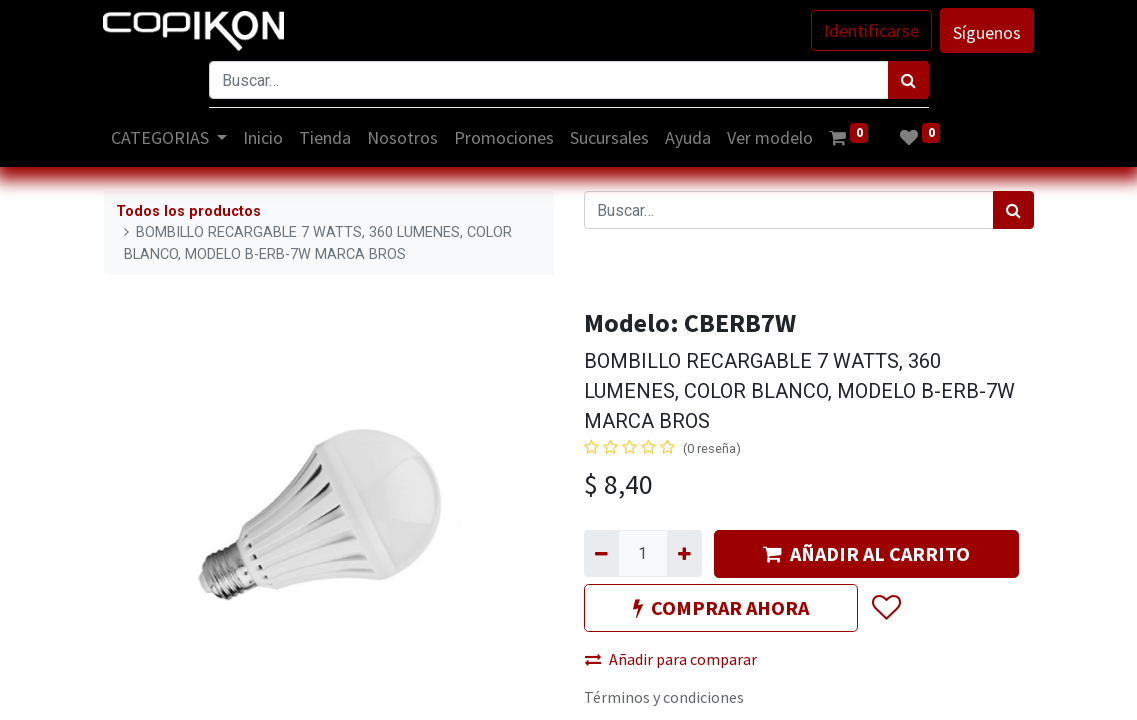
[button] (885, 608)
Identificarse (871, 30)
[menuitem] (264, 137)
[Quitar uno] (601, 553)
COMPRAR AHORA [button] (721, 607)
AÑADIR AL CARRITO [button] (866, 553)
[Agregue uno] (684, 553)
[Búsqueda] (908, 80)
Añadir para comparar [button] (671, 659)
